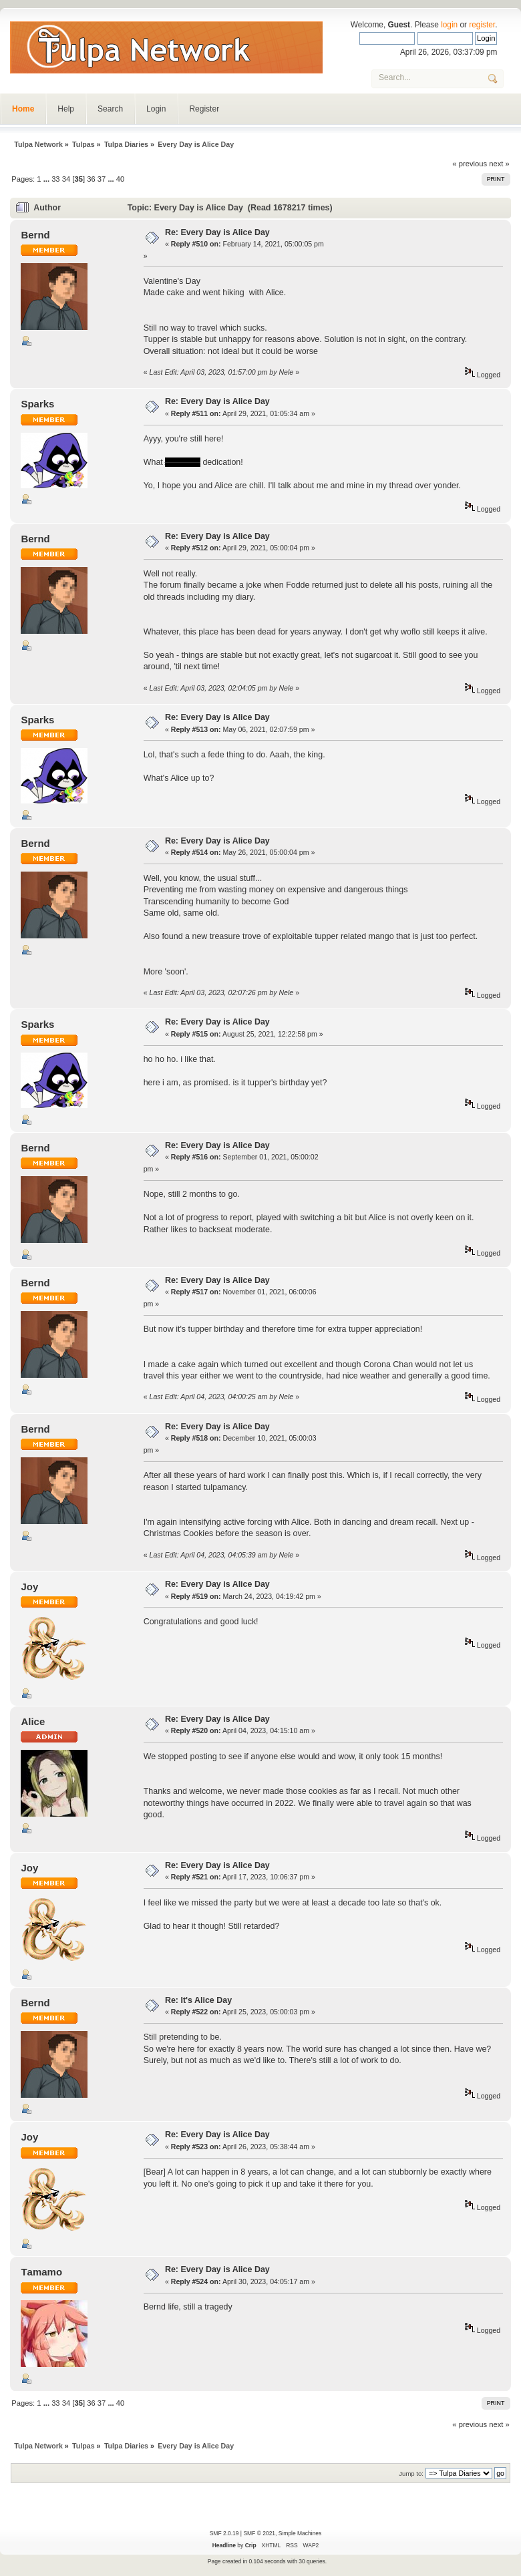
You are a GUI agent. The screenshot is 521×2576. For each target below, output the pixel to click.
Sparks (37, 403)
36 (91, 179)
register (482, 24)
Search (110, 109)
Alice (33, 1721)
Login (156, 109)
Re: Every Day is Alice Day (217, 232)
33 (55, 179)
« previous (469, 164)
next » (499, 164)
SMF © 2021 (259, 2533)
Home (23, 109)
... (47, 179)
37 (102, 179)
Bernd (35, 234)
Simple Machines (300, 2533)
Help (65, 109)
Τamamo (41, 2271)
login (449, 24)
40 (120, 179)
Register (204, 109)
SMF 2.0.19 (224, 2533)
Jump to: (411, 2473)
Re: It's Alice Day (198, 2000)
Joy (29, 1586)
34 (66, 179)
